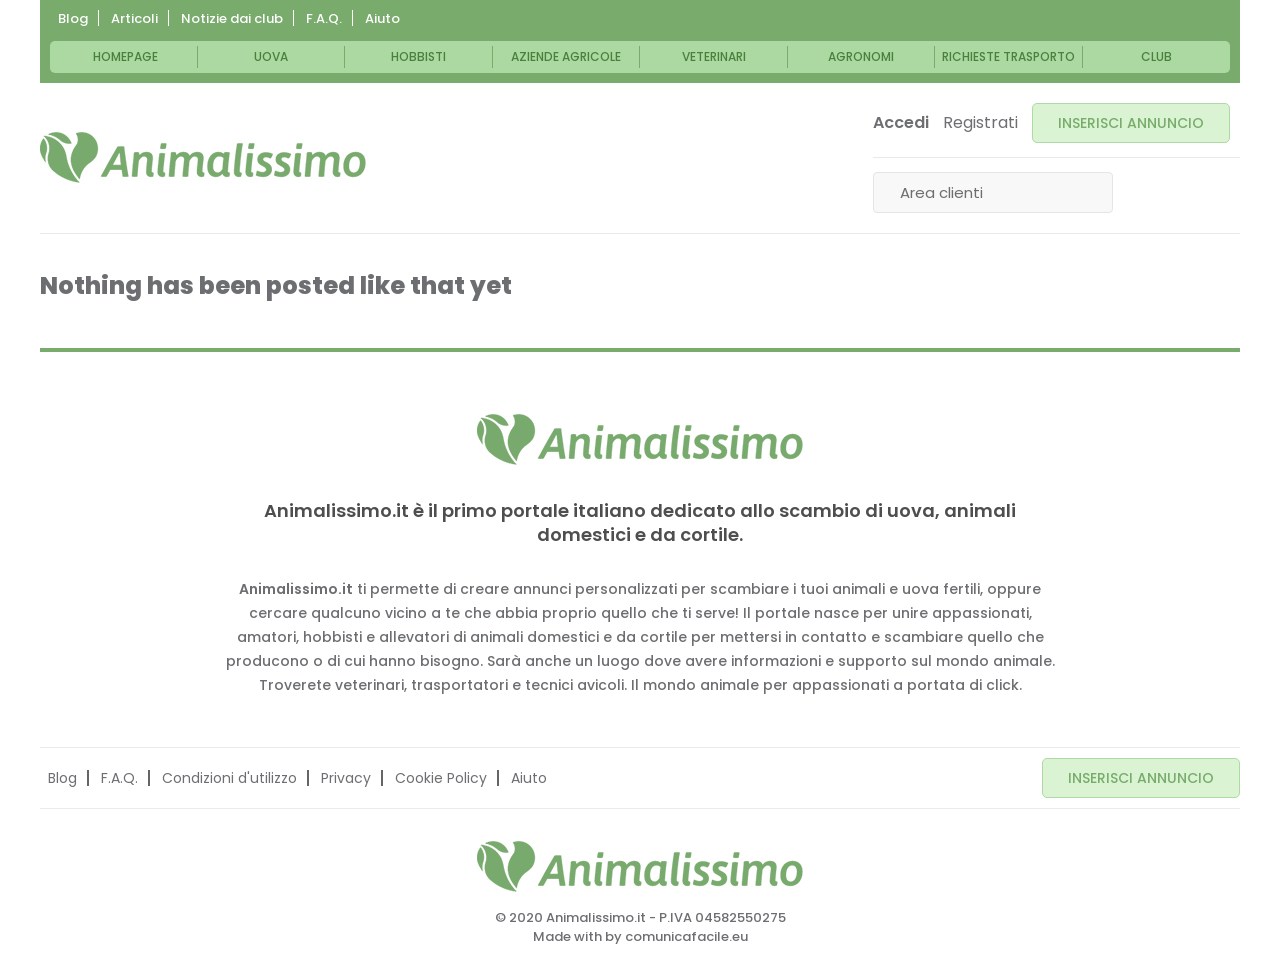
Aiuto (382, 18)
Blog (73, 18)
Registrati (980, 123)
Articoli (134, 18)
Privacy (346, 778)
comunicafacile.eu (686, 936)
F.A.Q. (324, 18)
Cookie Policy (441, 778)
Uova (271, 56)
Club (1156, 56)
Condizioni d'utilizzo (229, 778)
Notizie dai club (232, 18)
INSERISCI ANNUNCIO (1131, 123)
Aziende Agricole (566, 56)
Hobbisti (418, 56)
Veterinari (714, 56)
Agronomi (861, 56)
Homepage (125, 56)
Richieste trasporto (1008, 56)
